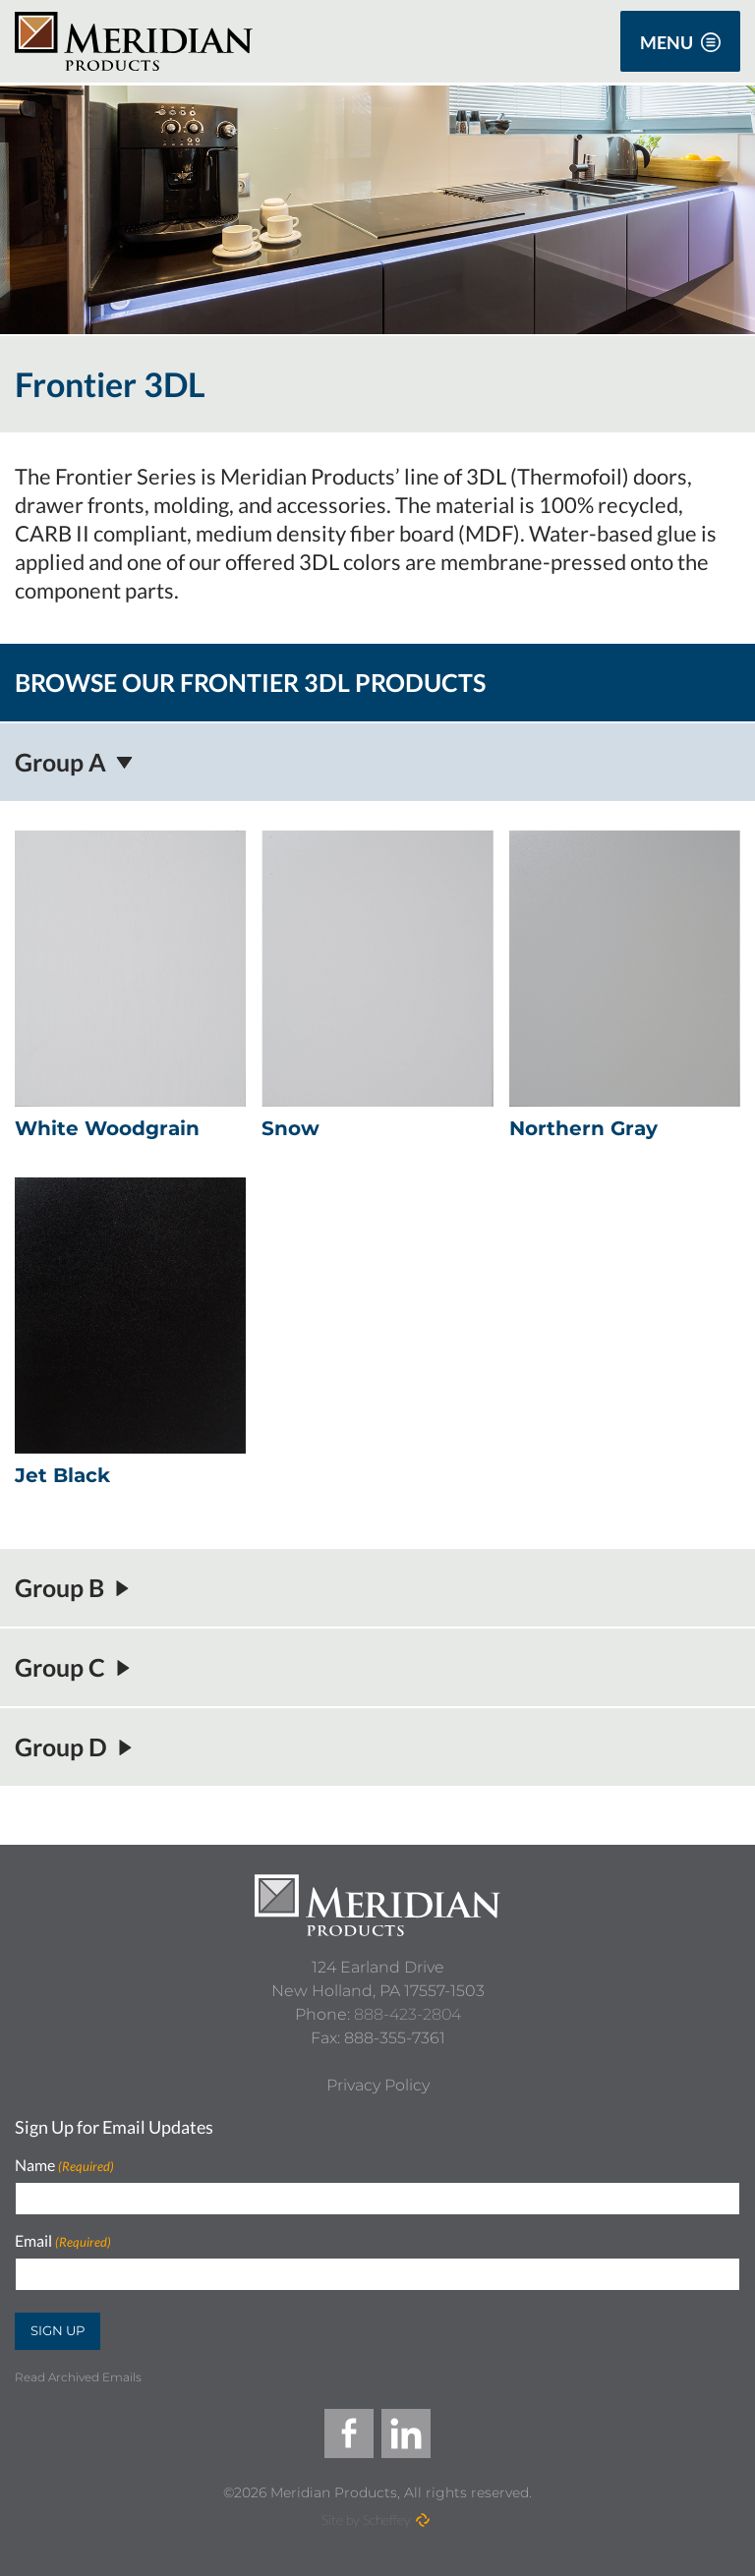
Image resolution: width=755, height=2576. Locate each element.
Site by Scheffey (366, 2519)
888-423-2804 (407, 2014)
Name (64, 2165)
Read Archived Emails (78, 2377)
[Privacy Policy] (378, 2085)
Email (63, 2241)
